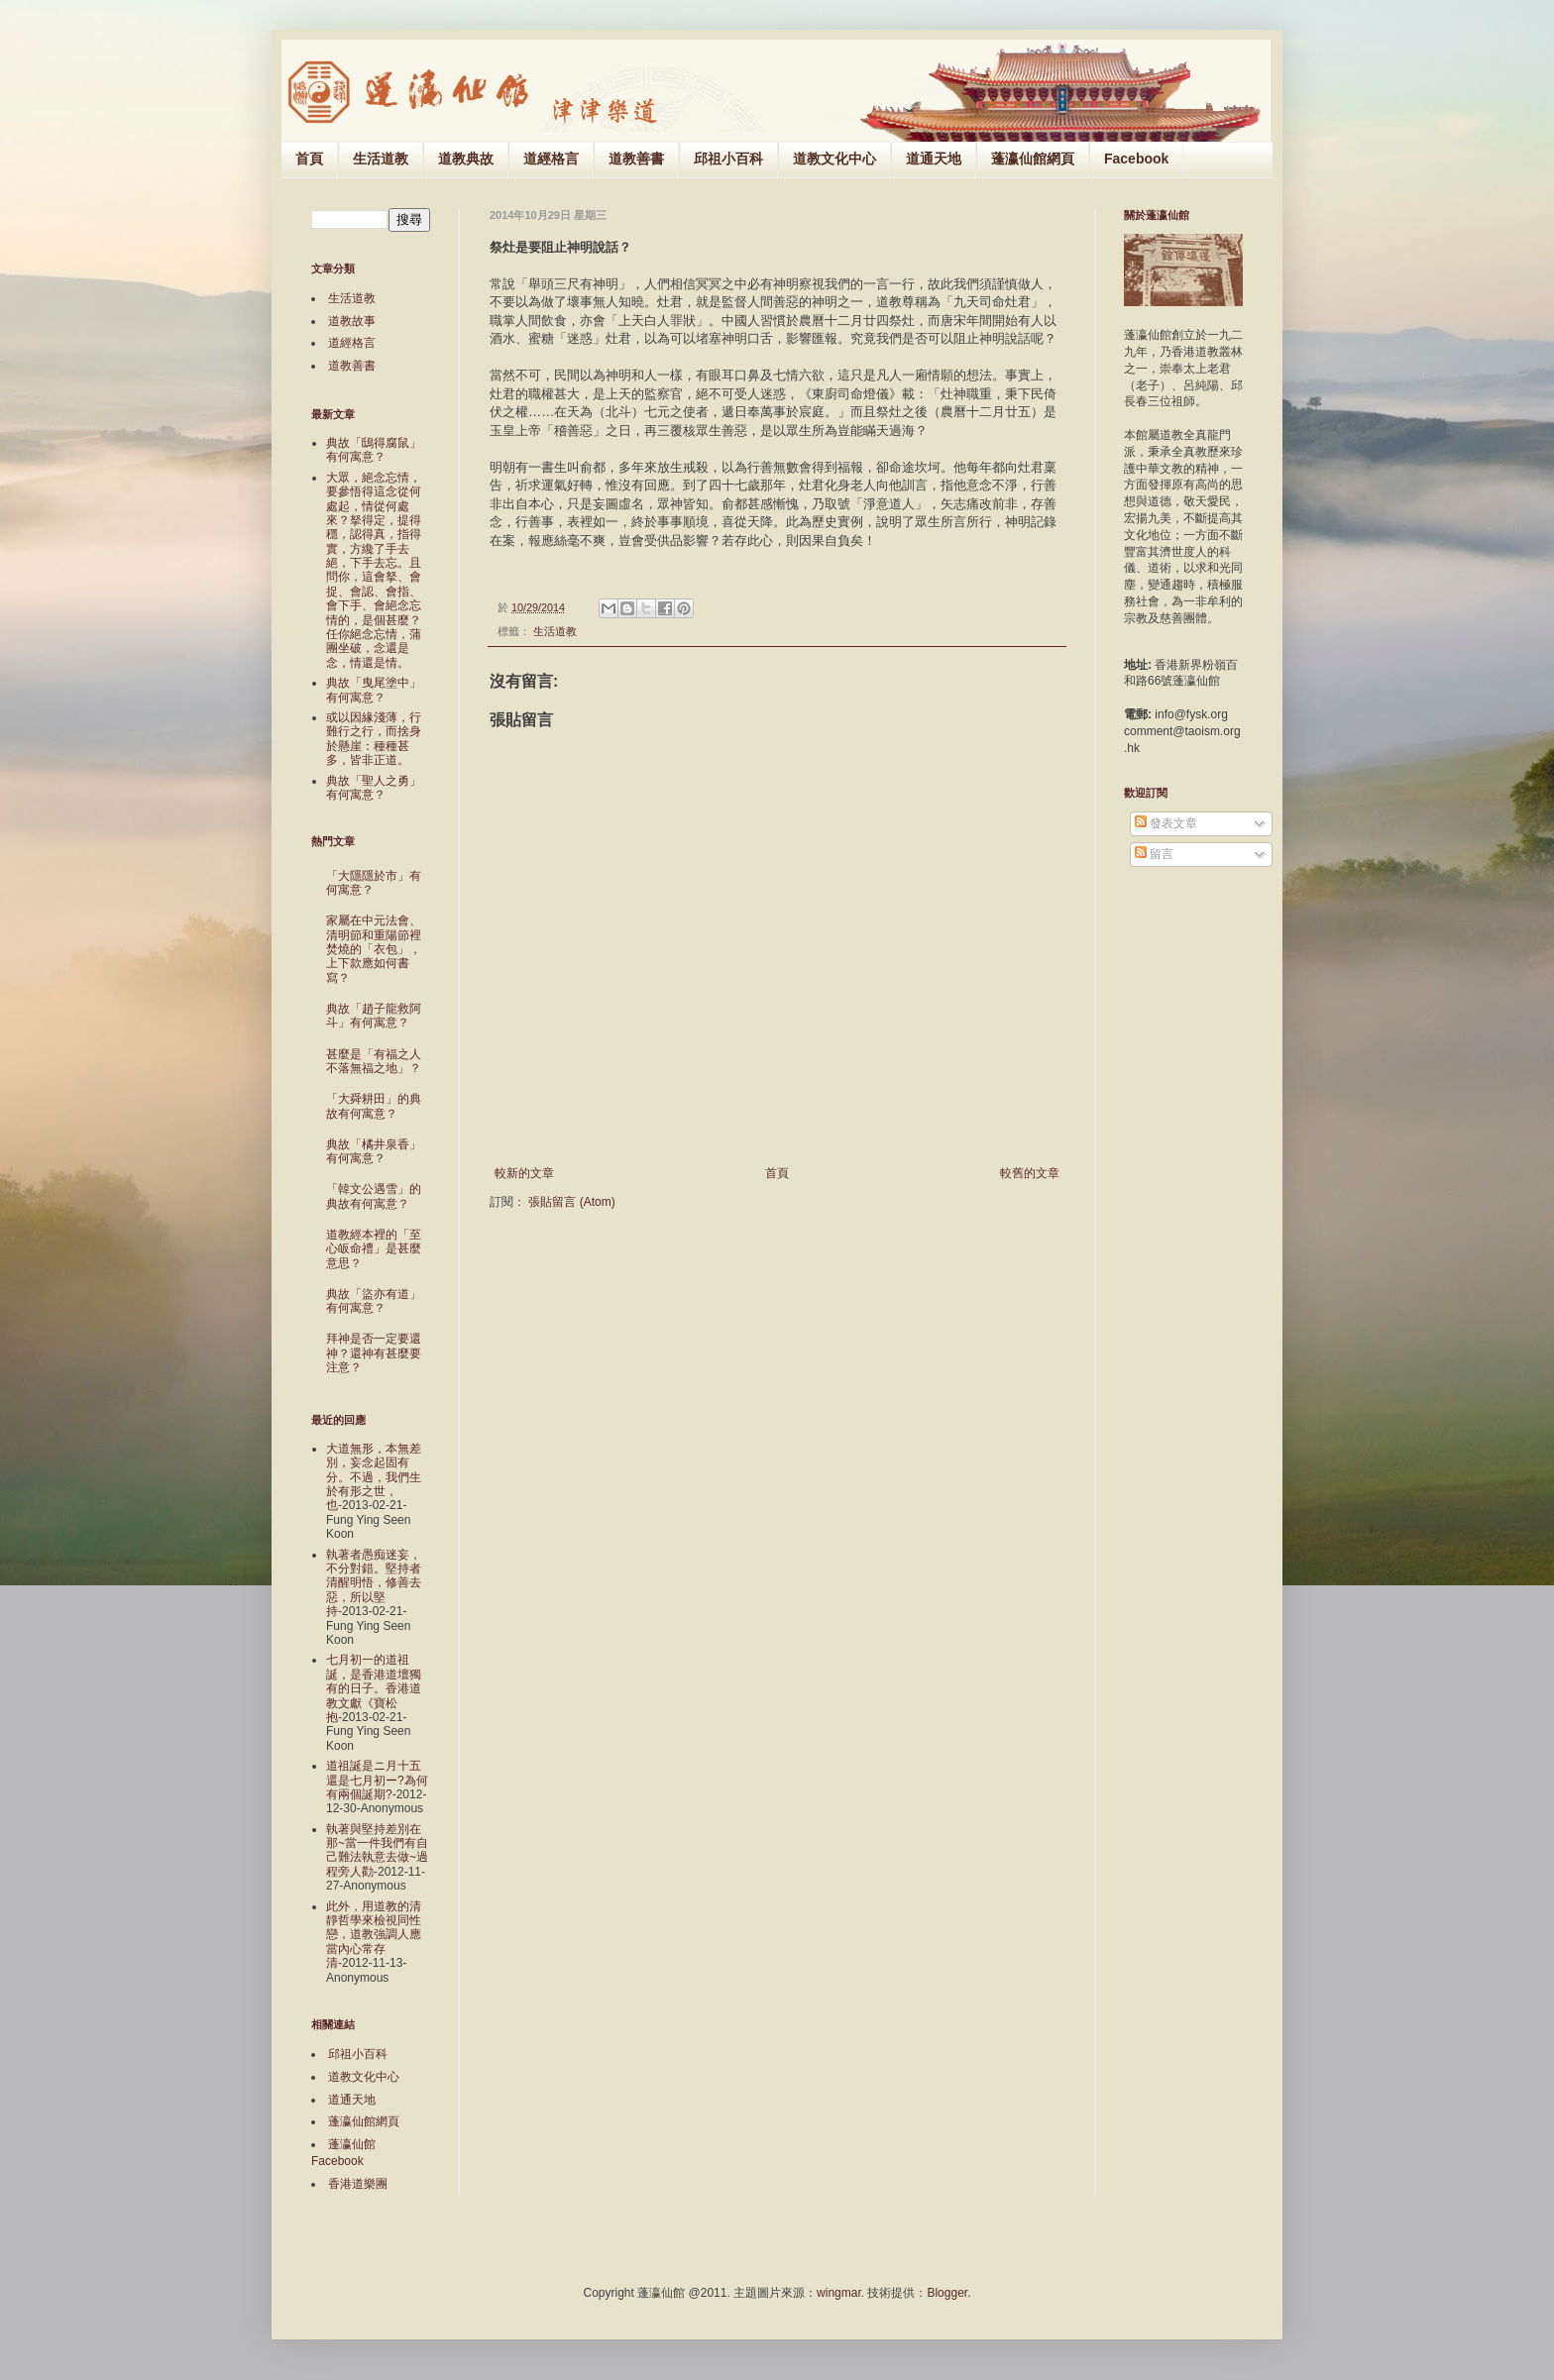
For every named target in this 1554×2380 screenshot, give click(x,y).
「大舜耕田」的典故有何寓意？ (373, 1106)
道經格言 (551, 158)
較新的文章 (524, 1173)
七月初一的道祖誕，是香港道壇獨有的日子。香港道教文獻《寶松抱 (373, 1688)
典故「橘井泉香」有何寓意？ (373, 1151)
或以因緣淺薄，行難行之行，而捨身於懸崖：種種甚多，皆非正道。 (373, 738)
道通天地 (933, 158)
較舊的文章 (1029, 1173)
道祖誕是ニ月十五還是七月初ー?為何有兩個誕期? (377, 1780)
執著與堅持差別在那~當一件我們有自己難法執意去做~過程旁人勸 (377, 1850)
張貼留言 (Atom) (571, 1202)
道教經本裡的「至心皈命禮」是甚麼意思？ (373, 1249)
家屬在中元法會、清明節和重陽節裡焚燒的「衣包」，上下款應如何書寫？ (373, 949)
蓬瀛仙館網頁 (1032, 158)
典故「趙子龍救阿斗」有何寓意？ (373, 1015)
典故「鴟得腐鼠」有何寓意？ (373, 450)
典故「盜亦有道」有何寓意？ (373, 1301)
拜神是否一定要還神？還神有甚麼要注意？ (373, 1353)
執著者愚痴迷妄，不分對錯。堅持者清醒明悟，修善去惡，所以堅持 (373, 1583)
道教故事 (352, 321)
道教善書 (636, 158)
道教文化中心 (834, 158)
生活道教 (380, 158)
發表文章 (1166, 823)
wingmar (839, 2293)
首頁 (309, 158)
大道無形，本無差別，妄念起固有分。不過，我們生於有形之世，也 (373, 1477)
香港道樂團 (358, 2184)
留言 (1154, 854)
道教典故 (466, 158)
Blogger (947, 2293)
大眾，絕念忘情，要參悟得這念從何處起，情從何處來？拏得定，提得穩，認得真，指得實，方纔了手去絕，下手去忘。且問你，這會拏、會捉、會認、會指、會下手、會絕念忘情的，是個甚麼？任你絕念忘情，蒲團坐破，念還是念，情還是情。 (373, 570)
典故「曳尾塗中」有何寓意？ (373, 689)
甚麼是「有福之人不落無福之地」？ (373, 1061)
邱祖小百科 (728, 158)
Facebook (1136, 158)
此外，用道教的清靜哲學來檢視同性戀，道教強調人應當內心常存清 (373, 1935)
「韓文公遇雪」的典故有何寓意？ (373, 1196)
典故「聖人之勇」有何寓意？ (373, 788)
